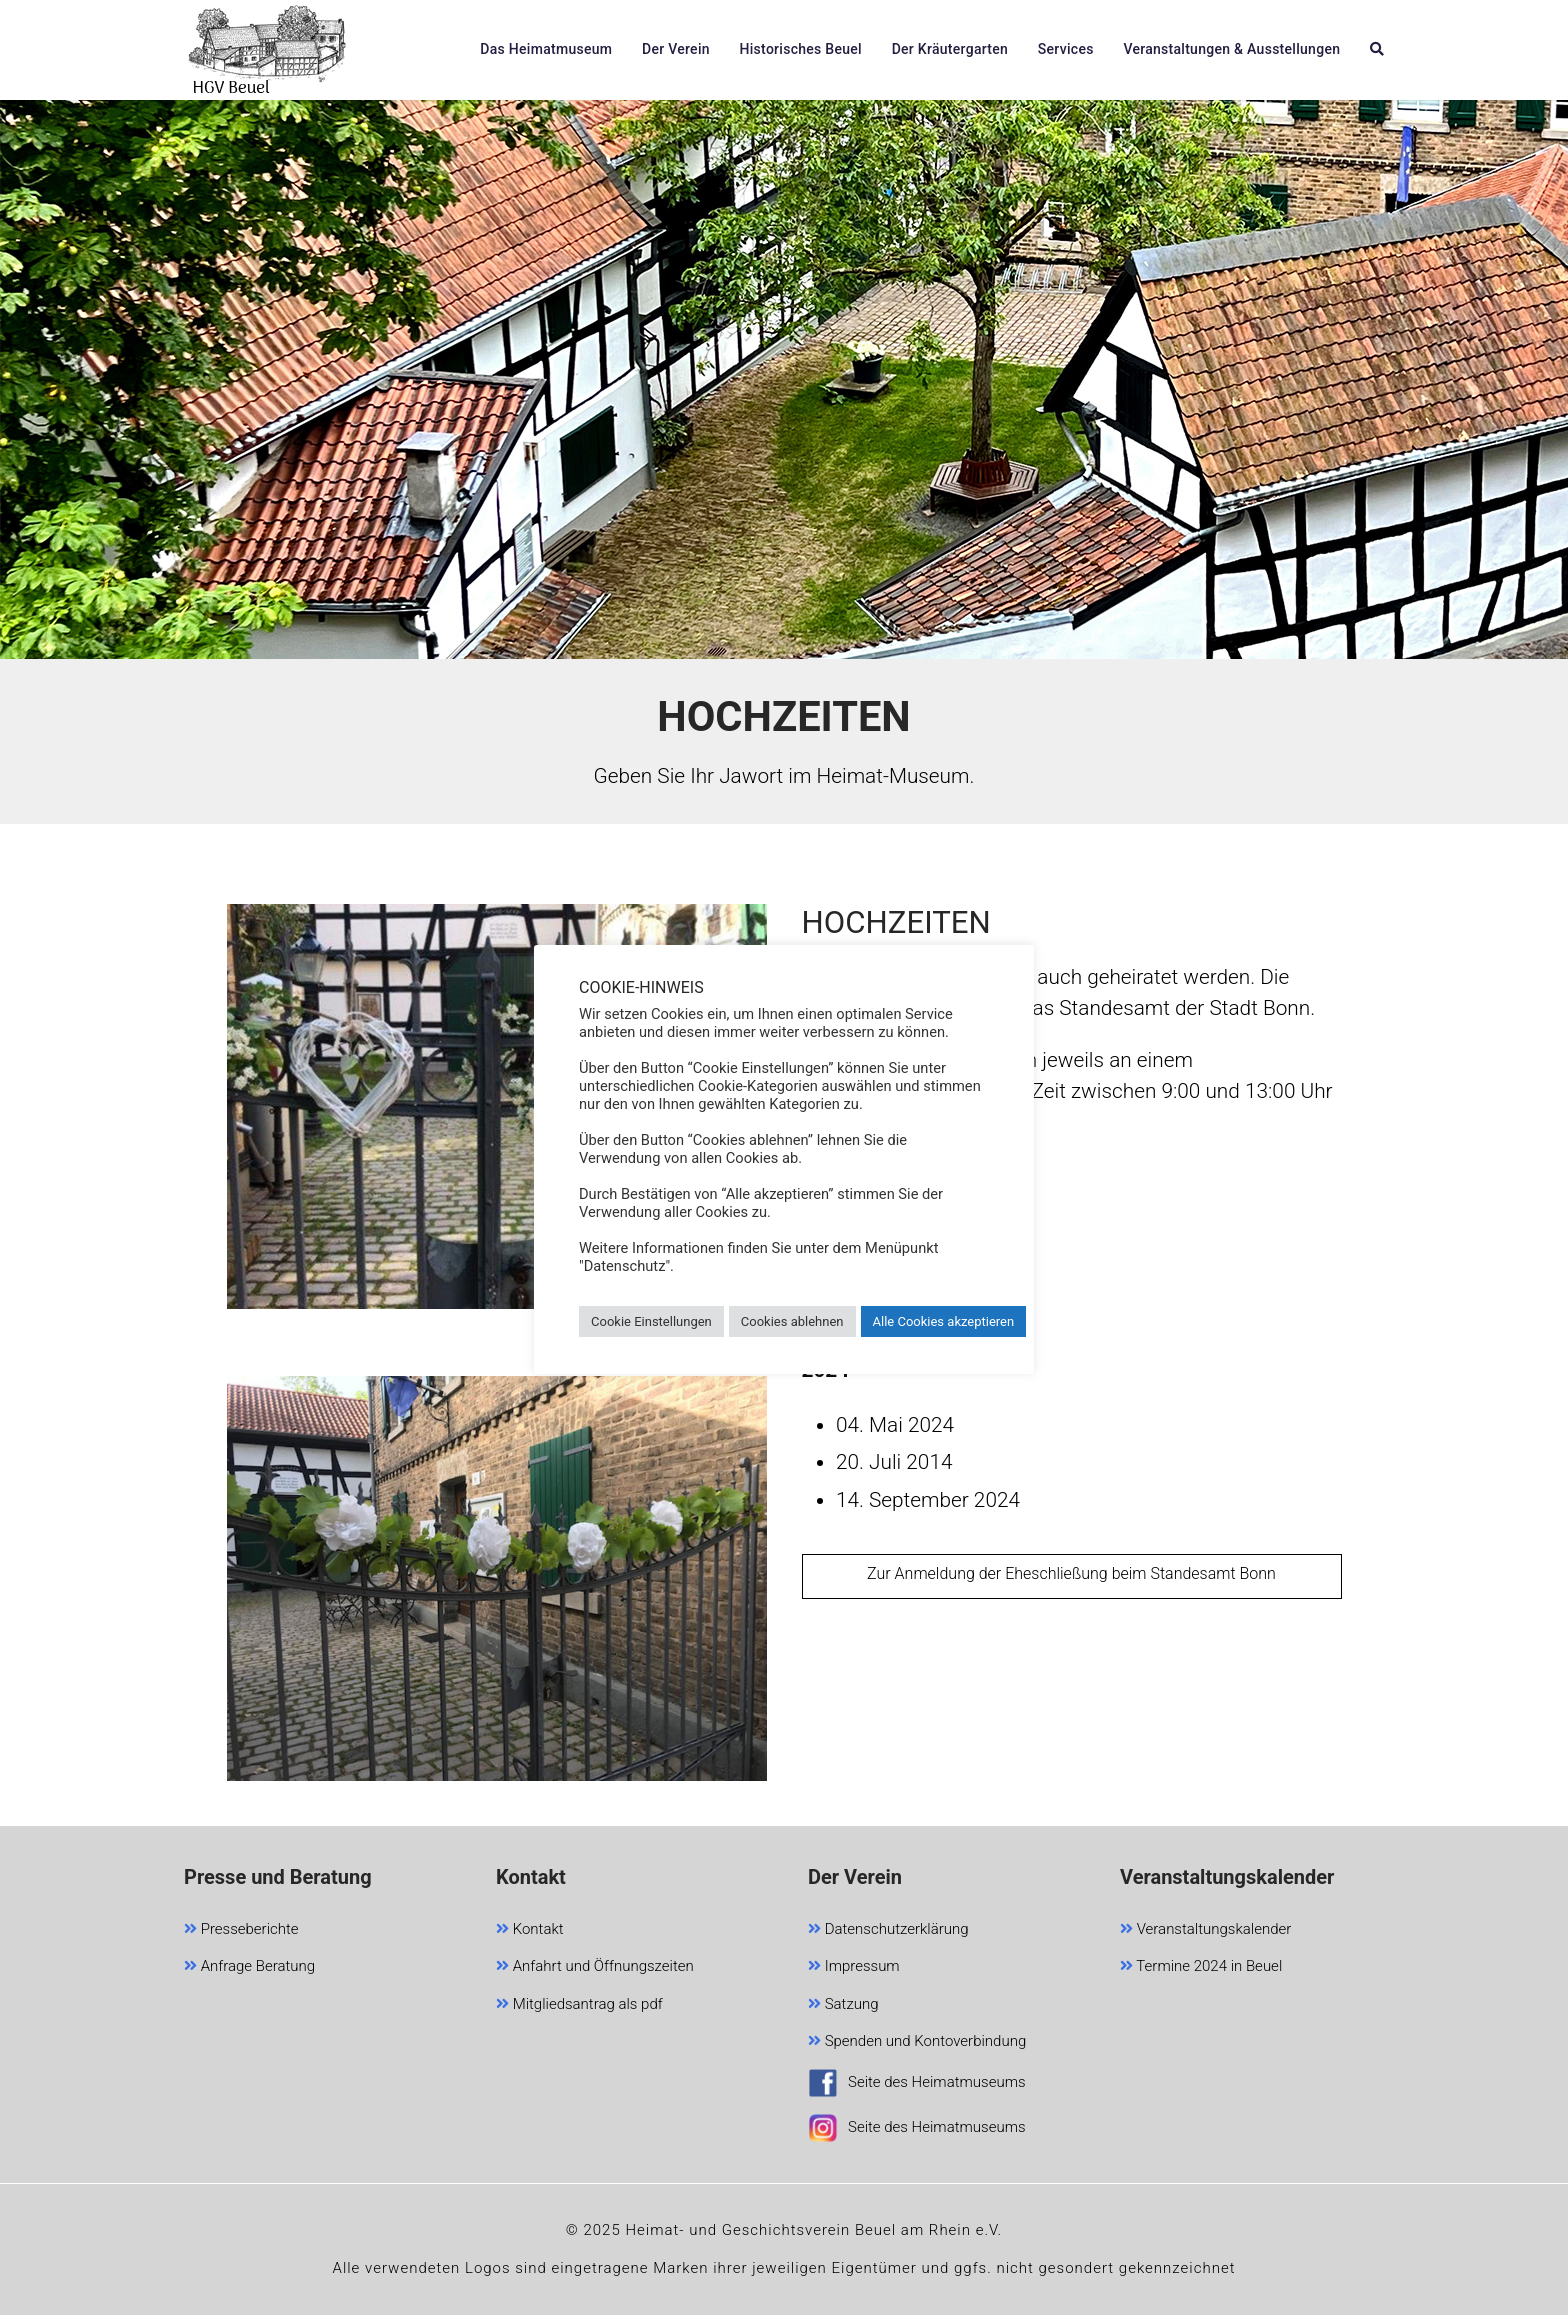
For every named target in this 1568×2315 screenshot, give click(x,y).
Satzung (843, 2005)
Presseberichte (241, 1930)
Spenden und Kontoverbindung (917, 2042)
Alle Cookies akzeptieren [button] (944, 1321)
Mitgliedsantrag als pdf (579, 2005)
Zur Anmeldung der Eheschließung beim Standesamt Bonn (1071, 1573)
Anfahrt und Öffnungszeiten (595, 1967)
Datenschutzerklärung (888, 1930)
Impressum (854, 1967)
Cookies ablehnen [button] (792, 1321)
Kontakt (530, 1930)
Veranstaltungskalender (1205, 1930)
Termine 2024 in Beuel (1201, 1967)
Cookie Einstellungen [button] (651, 1321)
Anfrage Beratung (249, 1967)
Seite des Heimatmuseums (917, 2085)
